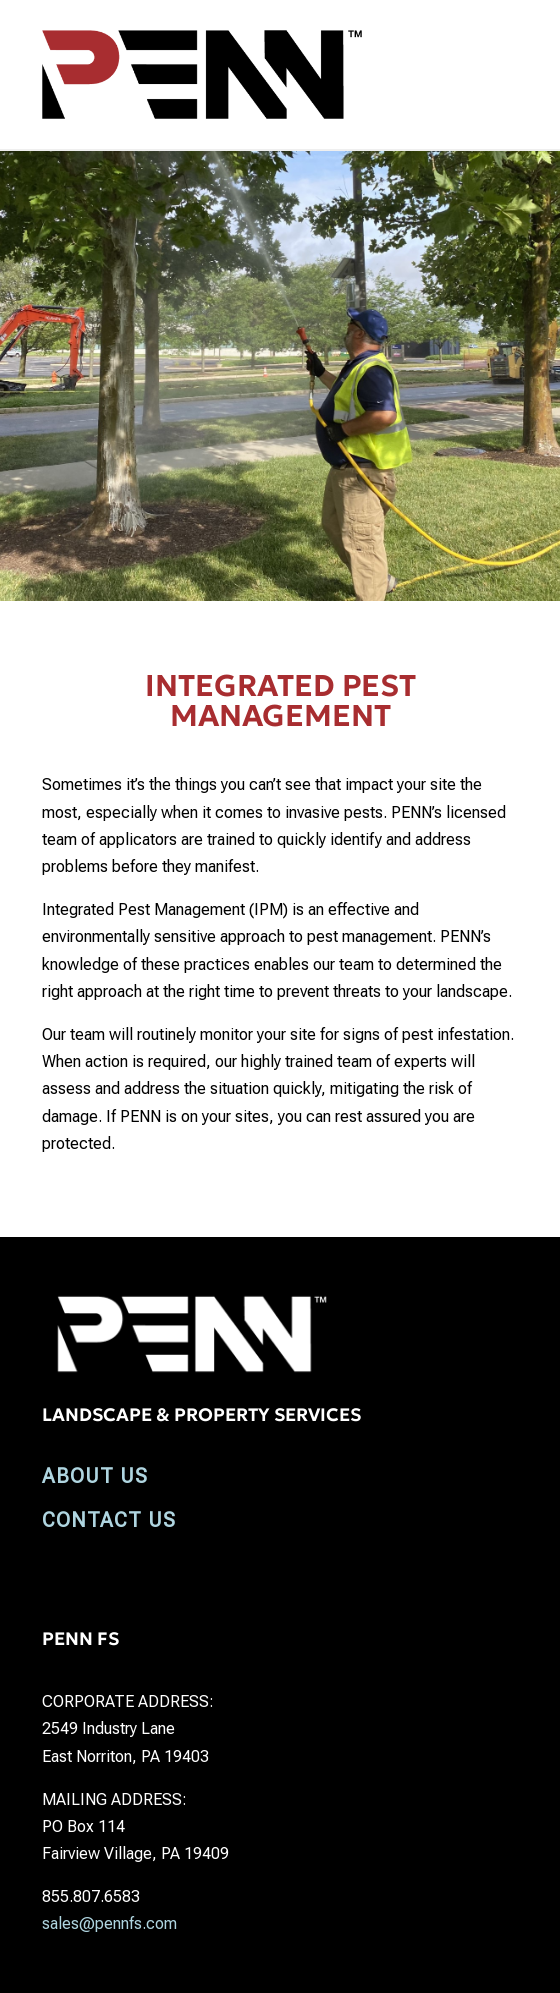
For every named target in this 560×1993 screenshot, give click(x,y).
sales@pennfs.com (109, 1923)
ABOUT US (95, 1476)
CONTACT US (109, 1520)
